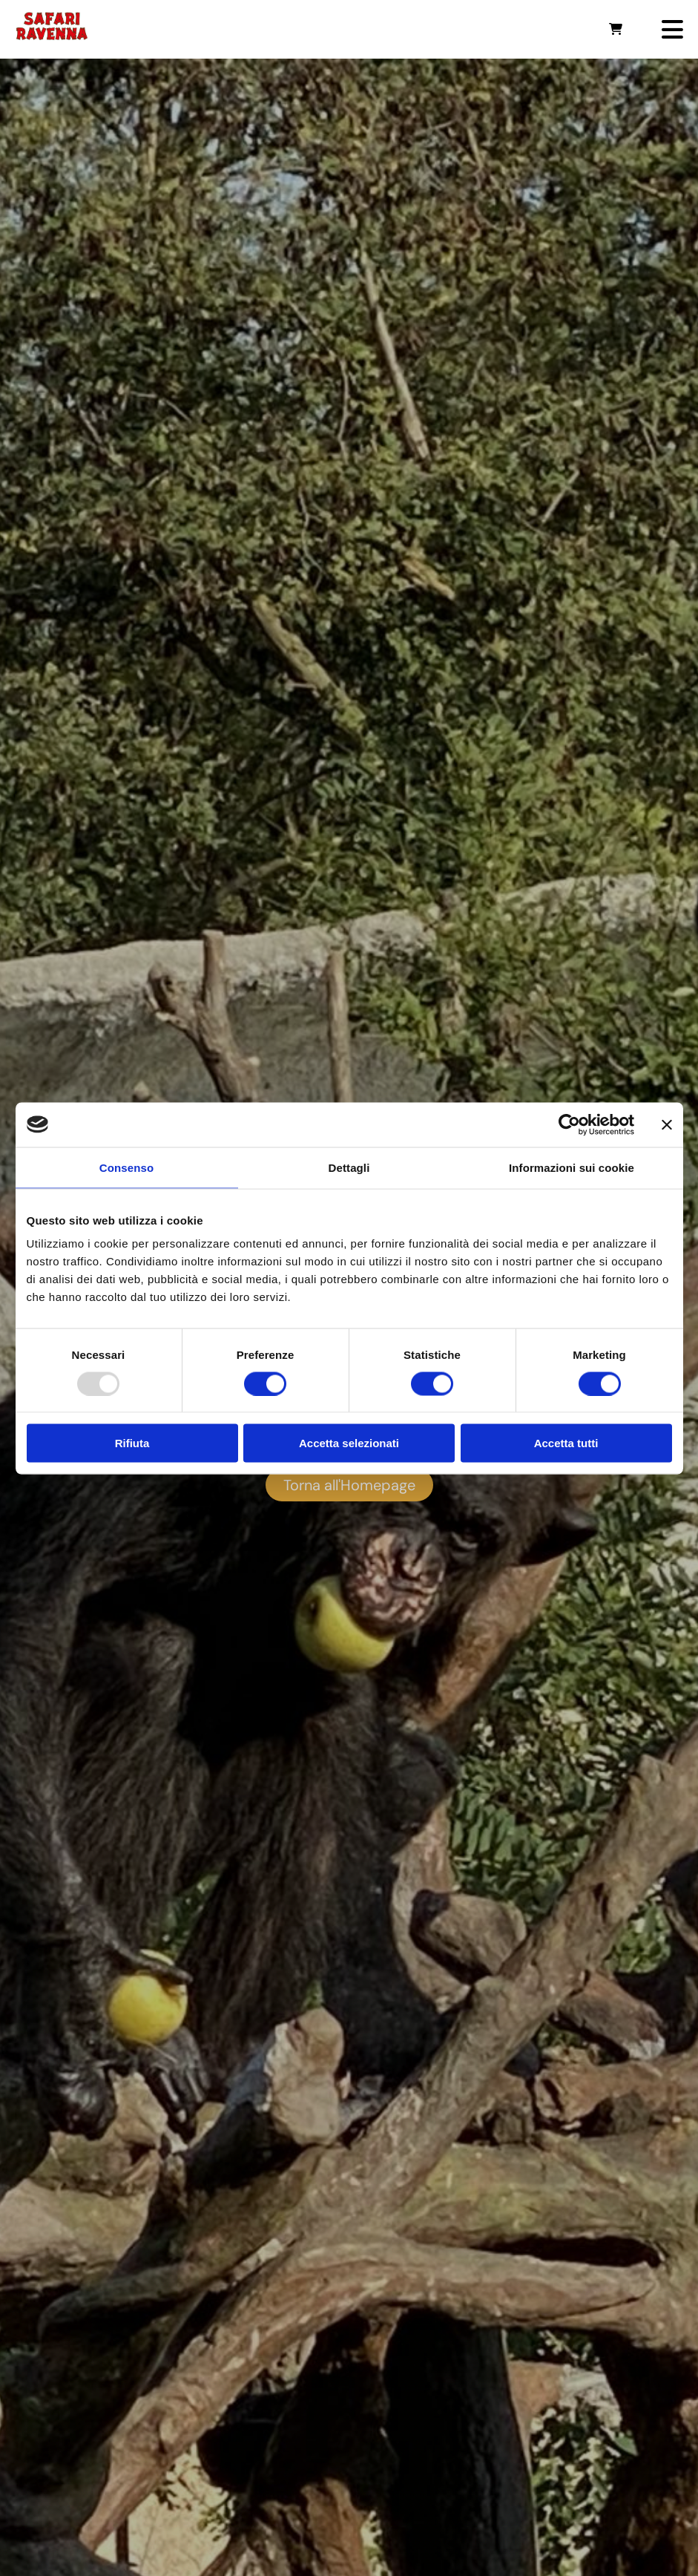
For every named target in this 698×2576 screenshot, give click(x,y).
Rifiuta (132, 1443)
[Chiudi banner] (667, 1124)
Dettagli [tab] (349, 1167)
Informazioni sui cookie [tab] (571, 1167)
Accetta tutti (566, 1443)
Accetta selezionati (349, 1443)
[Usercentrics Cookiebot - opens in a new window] (569, 1124)
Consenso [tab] (126, 1167)
